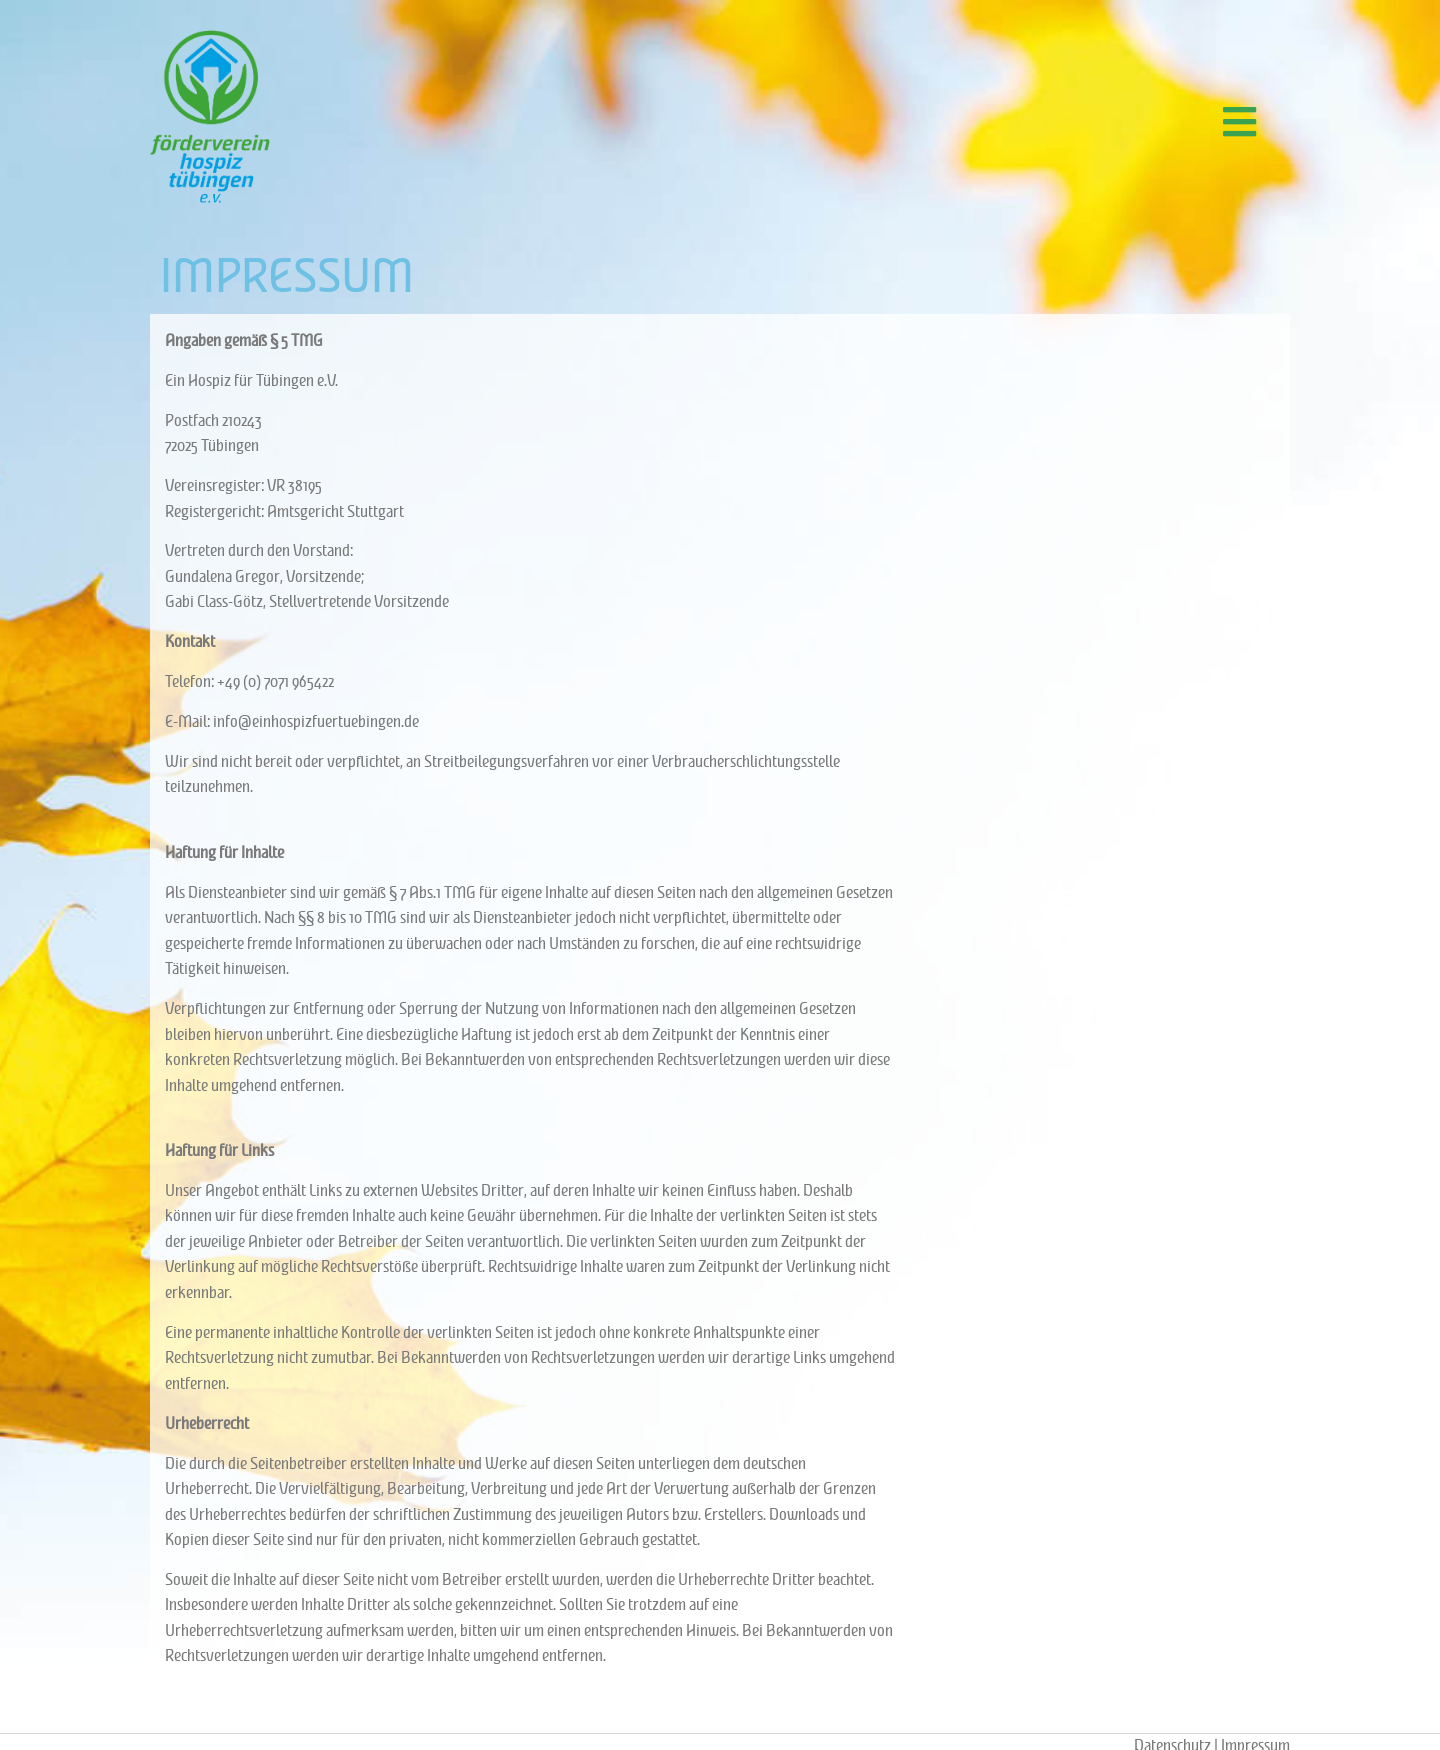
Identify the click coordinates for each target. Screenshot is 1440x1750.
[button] (1239, 121)
